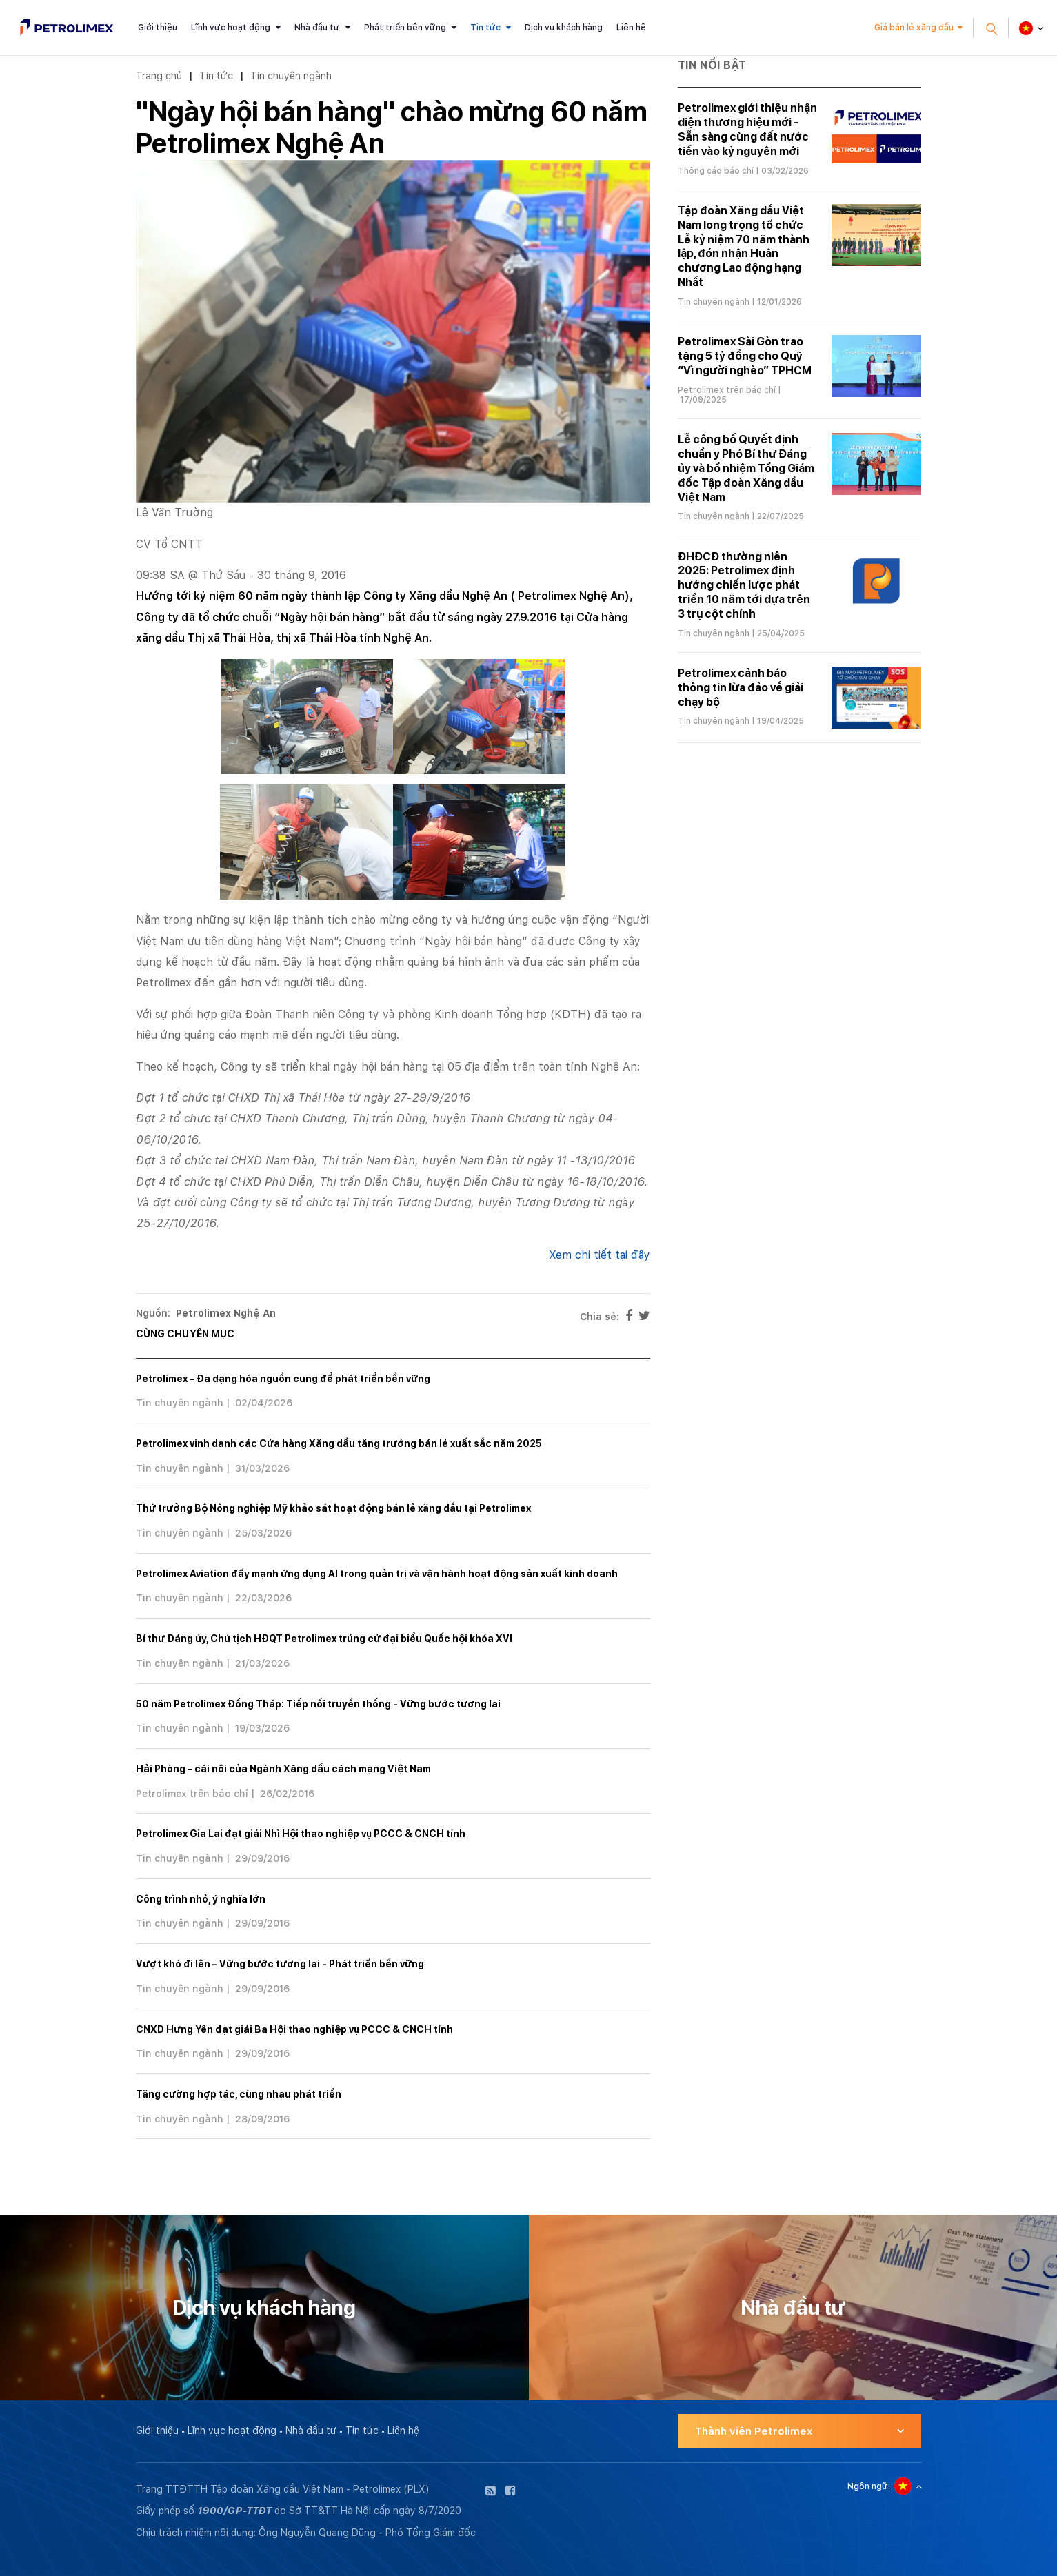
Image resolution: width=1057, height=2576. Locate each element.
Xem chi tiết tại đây (599, 1254)
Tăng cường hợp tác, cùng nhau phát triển (238, 2094)
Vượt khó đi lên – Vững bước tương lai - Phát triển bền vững (280, 1963)
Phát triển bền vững (405, 27)
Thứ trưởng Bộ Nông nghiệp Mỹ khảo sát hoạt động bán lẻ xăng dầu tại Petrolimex (333, 1508)
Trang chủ (159, 75)
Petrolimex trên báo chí (192, 1793)
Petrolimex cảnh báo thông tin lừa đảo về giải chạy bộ (740, 688)
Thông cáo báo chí (716, 171)
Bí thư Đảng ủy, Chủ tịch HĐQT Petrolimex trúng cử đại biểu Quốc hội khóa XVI (324, 1638)
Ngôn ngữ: (868, 2486)
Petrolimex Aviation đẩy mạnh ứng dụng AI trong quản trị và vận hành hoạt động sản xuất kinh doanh (377, 1573)
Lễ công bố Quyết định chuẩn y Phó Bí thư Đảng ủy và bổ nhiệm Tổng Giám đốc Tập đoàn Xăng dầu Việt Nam (746, 468)
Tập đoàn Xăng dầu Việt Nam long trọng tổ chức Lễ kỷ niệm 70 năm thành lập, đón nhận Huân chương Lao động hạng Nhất (743, 246)
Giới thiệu (157, 27)
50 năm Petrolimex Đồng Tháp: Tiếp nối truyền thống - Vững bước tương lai (318, 1704)
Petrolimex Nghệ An (226, 1313)
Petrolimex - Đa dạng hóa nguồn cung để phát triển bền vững (283, 1378)
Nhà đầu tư (317, 27)
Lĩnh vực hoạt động (230, 27)
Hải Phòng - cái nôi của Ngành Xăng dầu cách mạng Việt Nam (283, 1768)
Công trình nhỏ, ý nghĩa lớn (200, 1899)
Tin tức (485, 27)
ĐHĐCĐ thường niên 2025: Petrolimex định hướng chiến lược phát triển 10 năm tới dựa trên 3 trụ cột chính (744, 585)
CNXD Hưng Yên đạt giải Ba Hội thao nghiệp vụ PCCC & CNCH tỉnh (294, 2029)
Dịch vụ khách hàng (564, 27)
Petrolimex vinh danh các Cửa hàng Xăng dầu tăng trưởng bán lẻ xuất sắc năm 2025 (339, 1443)
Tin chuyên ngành (291, 75)
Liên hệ (631, 27)
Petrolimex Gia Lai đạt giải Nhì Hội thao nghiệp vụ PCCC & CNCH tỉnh (300, 1833)
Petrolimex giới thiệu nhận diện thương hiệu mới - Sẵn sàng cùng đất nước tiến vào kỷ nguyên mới (747, 129)
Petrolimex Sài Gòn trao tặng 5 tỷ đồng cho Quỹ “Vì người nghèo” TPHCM (745, 356)
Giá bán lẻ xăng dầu (914, 27)
